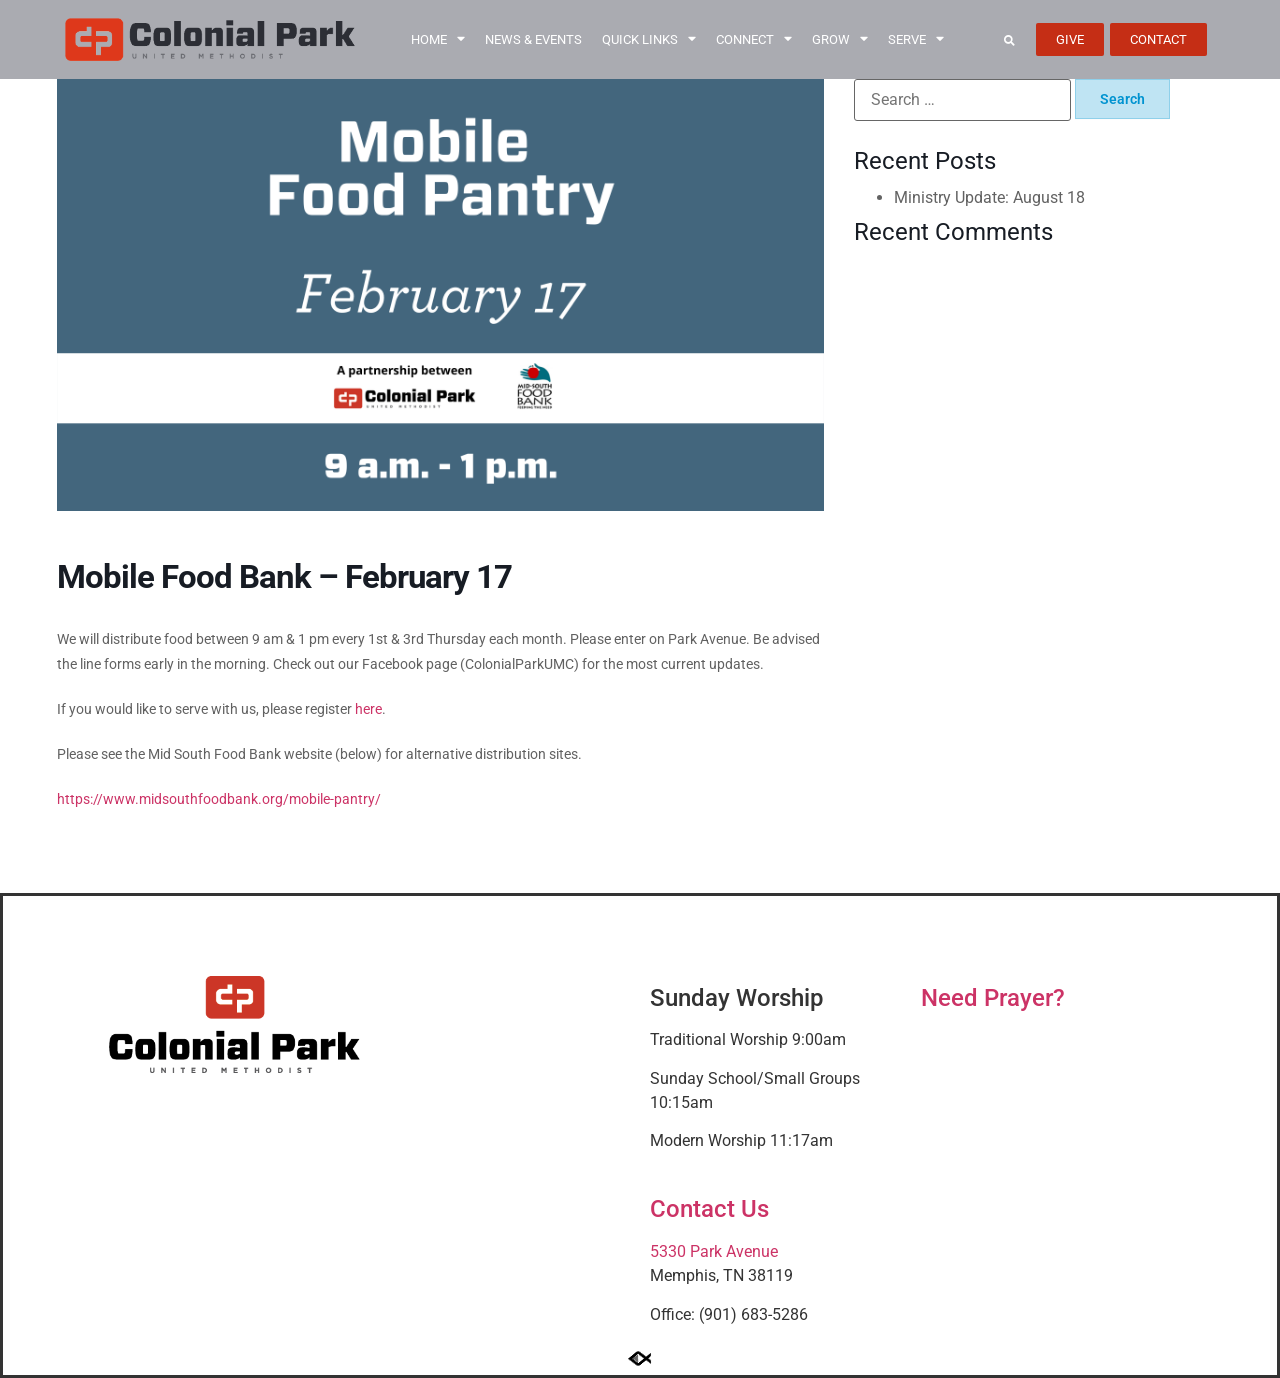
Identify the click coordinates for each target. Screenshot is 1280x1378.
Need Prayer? (993, 998)
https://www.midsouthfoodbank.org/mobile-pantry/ (219, 799)
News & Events (533, 39)
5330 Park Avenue (714, 1251)
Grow (840, 39)
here (368, 709)
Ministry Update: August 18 (989, 197)
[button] (1009, 39)
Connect (754, 39)
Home (438, 39)
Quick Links (649, 39)
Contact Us (709, 1209)
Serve (916, 39)
